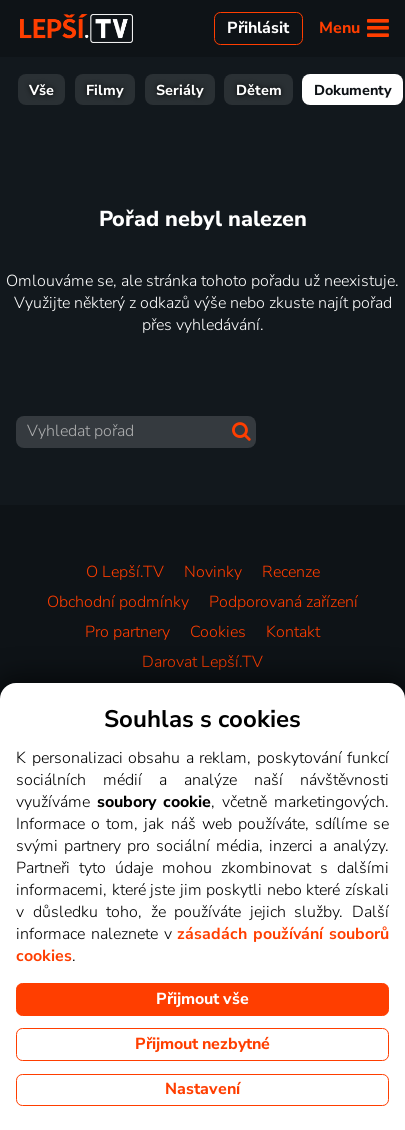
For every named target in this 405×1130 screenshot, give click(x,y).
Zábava (300, 90)
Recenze (291, 572)
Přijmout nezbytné (202, 1044)
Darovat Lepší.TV (202, 662)
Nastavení (202, 1089)
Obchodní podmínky (118, 602)
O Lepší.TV (125, 572)
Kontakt (293, 632)
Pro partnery (127, 632)
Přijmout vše (202, 999)
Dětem (110, 90)
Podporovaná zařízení (283, 602)
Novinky (213, 572)
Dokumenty (204, 90)
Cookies (218, 632)
